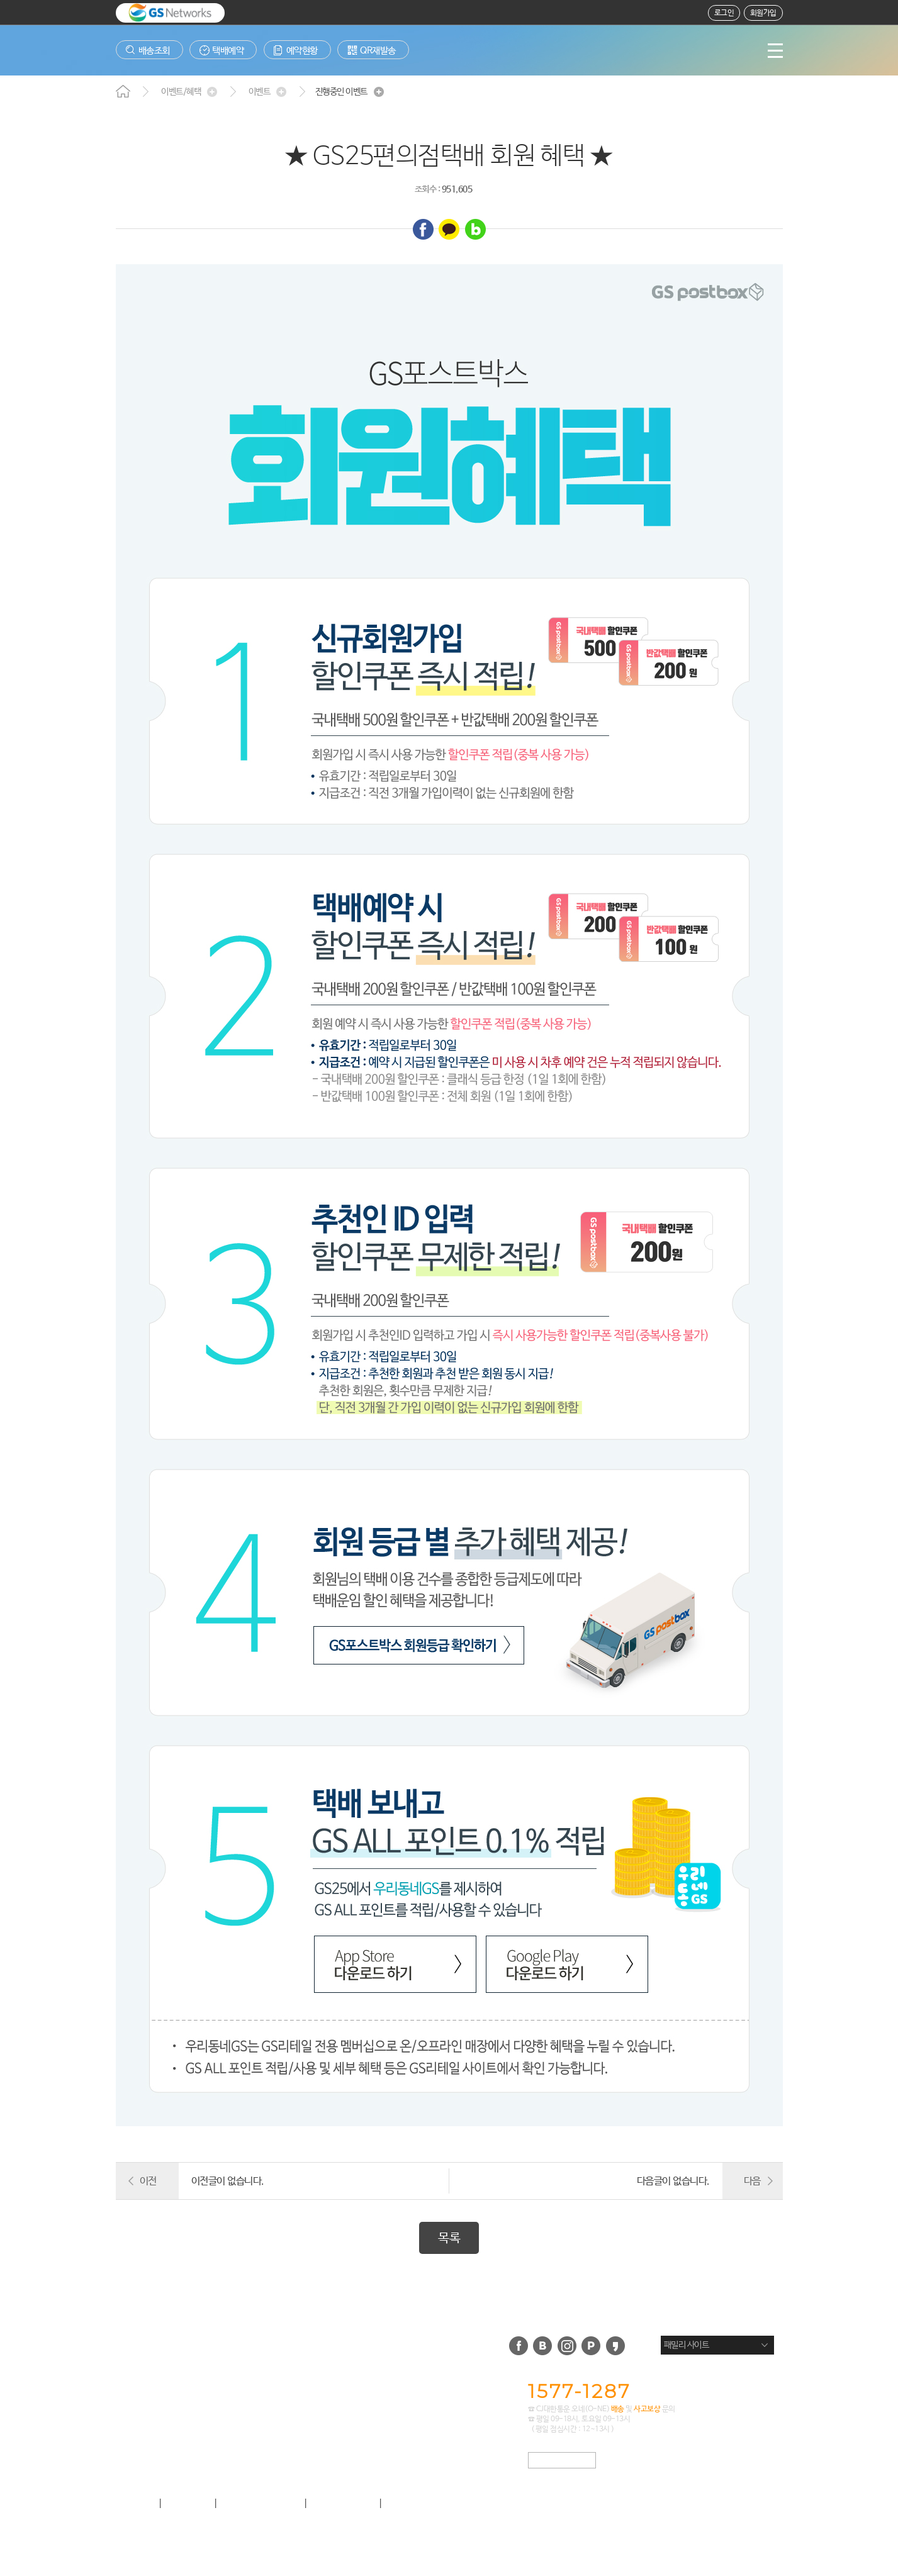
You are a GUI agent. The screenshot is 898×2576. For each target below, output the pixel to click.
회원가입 (763, 13)
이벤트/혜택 (181, 92)
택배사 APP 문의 (562, 2460)
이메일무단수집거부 (429, 2504)
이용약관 (188, 2504)
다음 (752, 2181)
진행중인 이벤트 (341, 92)
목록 (449, 2238)
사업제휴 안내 (343, 2504)
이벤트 (260, 92)
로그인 (724, 13)
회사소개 (133, 2504)
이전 (148, 2181)
